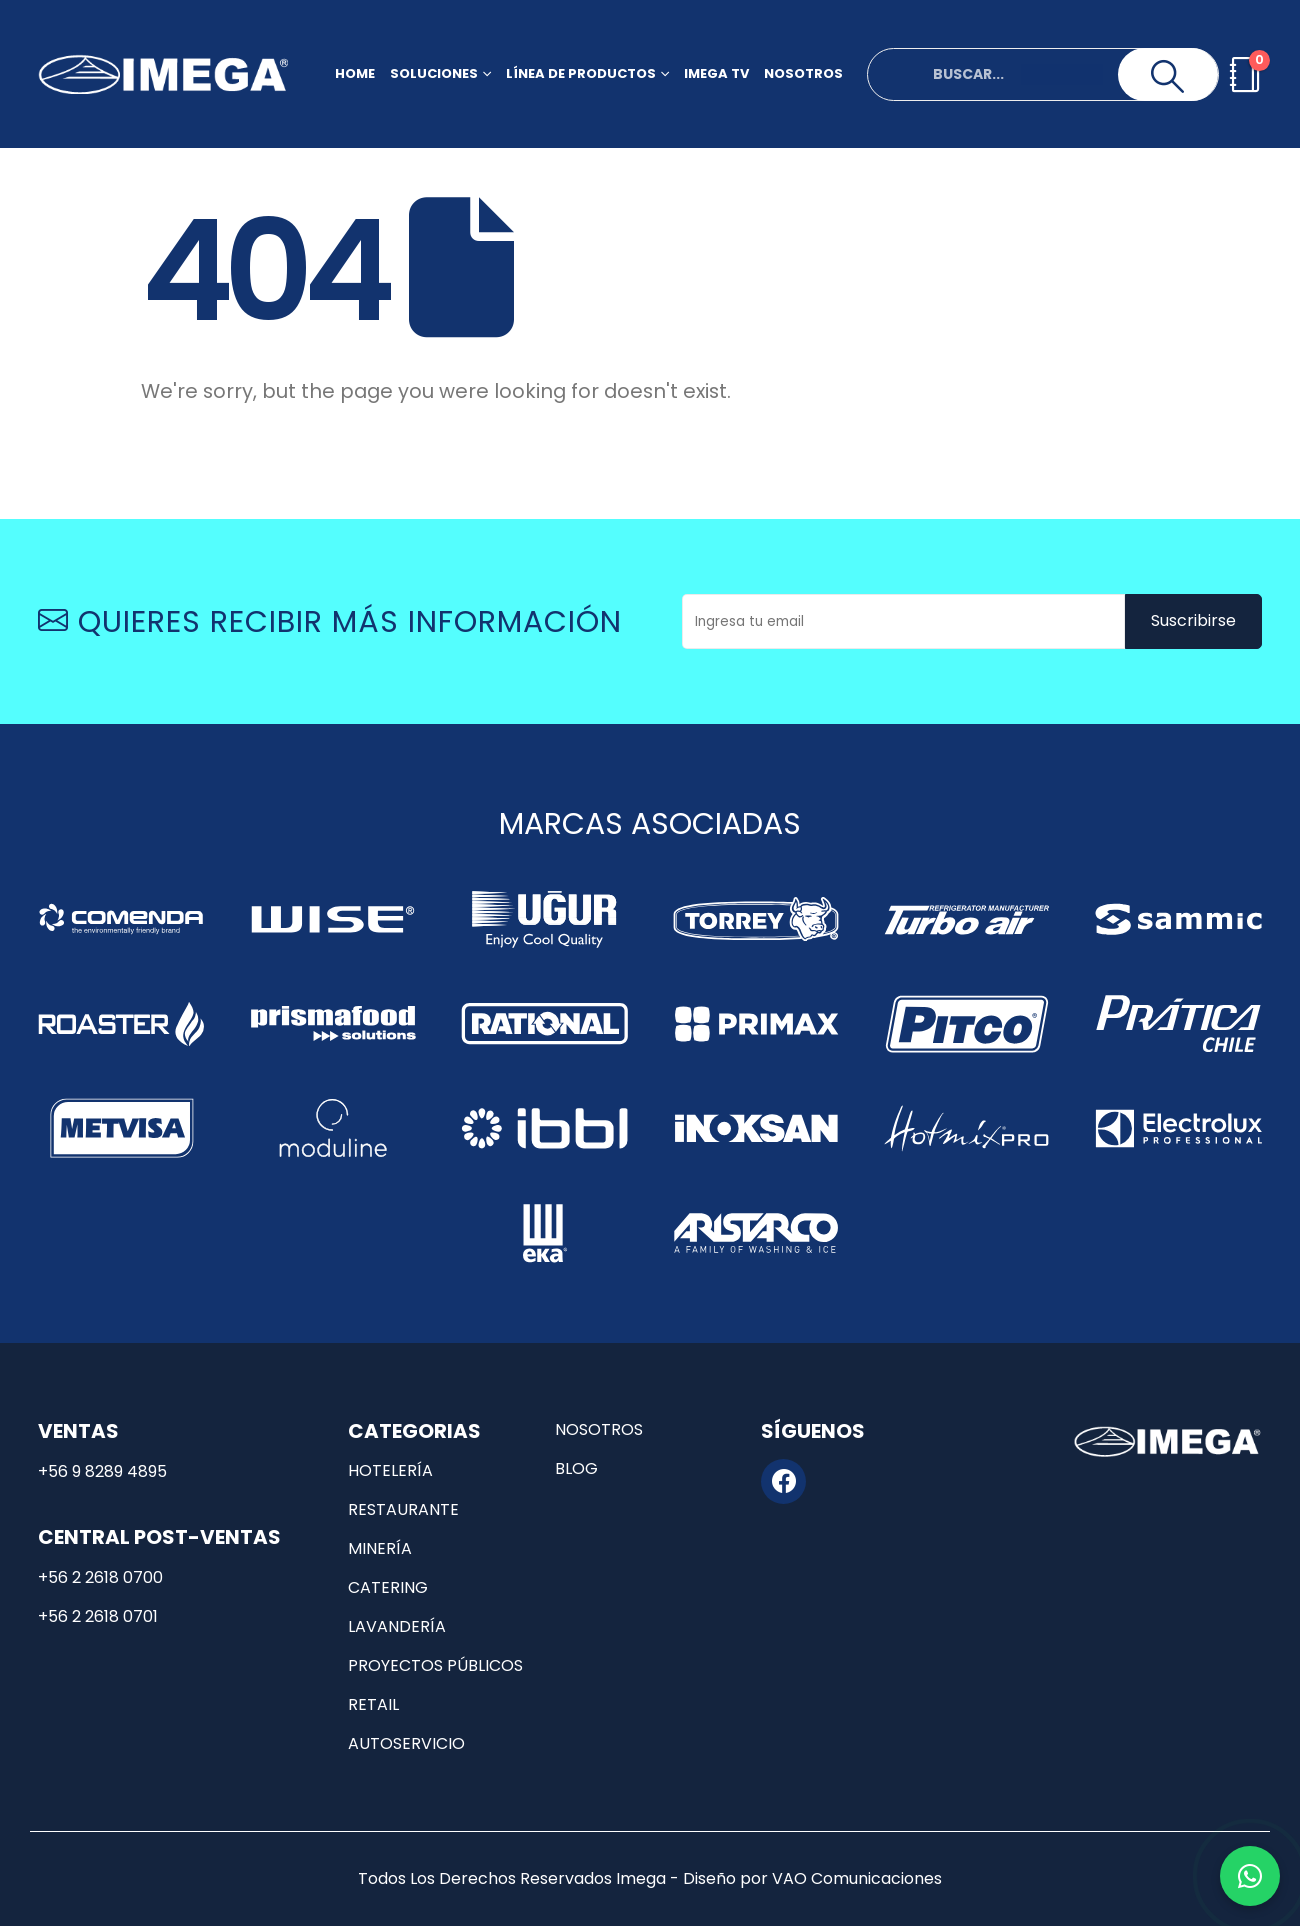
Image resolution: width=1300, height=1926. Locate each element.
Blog (576, 1468)
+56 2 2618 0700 (100, 1577)
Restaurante (403, 1509)
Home (355, 73)
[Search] (1168, 77)
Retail (373, 1704)
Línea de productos (581, 73)
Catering (388, 1587)
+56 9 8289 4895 (102, 1471)
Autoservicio (406, 1743)
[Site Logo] (163, 74)
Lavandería (397, 1626)
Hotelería (390, 1470)
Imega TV (716, 73)
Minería (380, 1548)
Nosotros (803, 73)
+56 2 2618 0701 (98, 1616)
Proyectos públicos (435, 1665)
